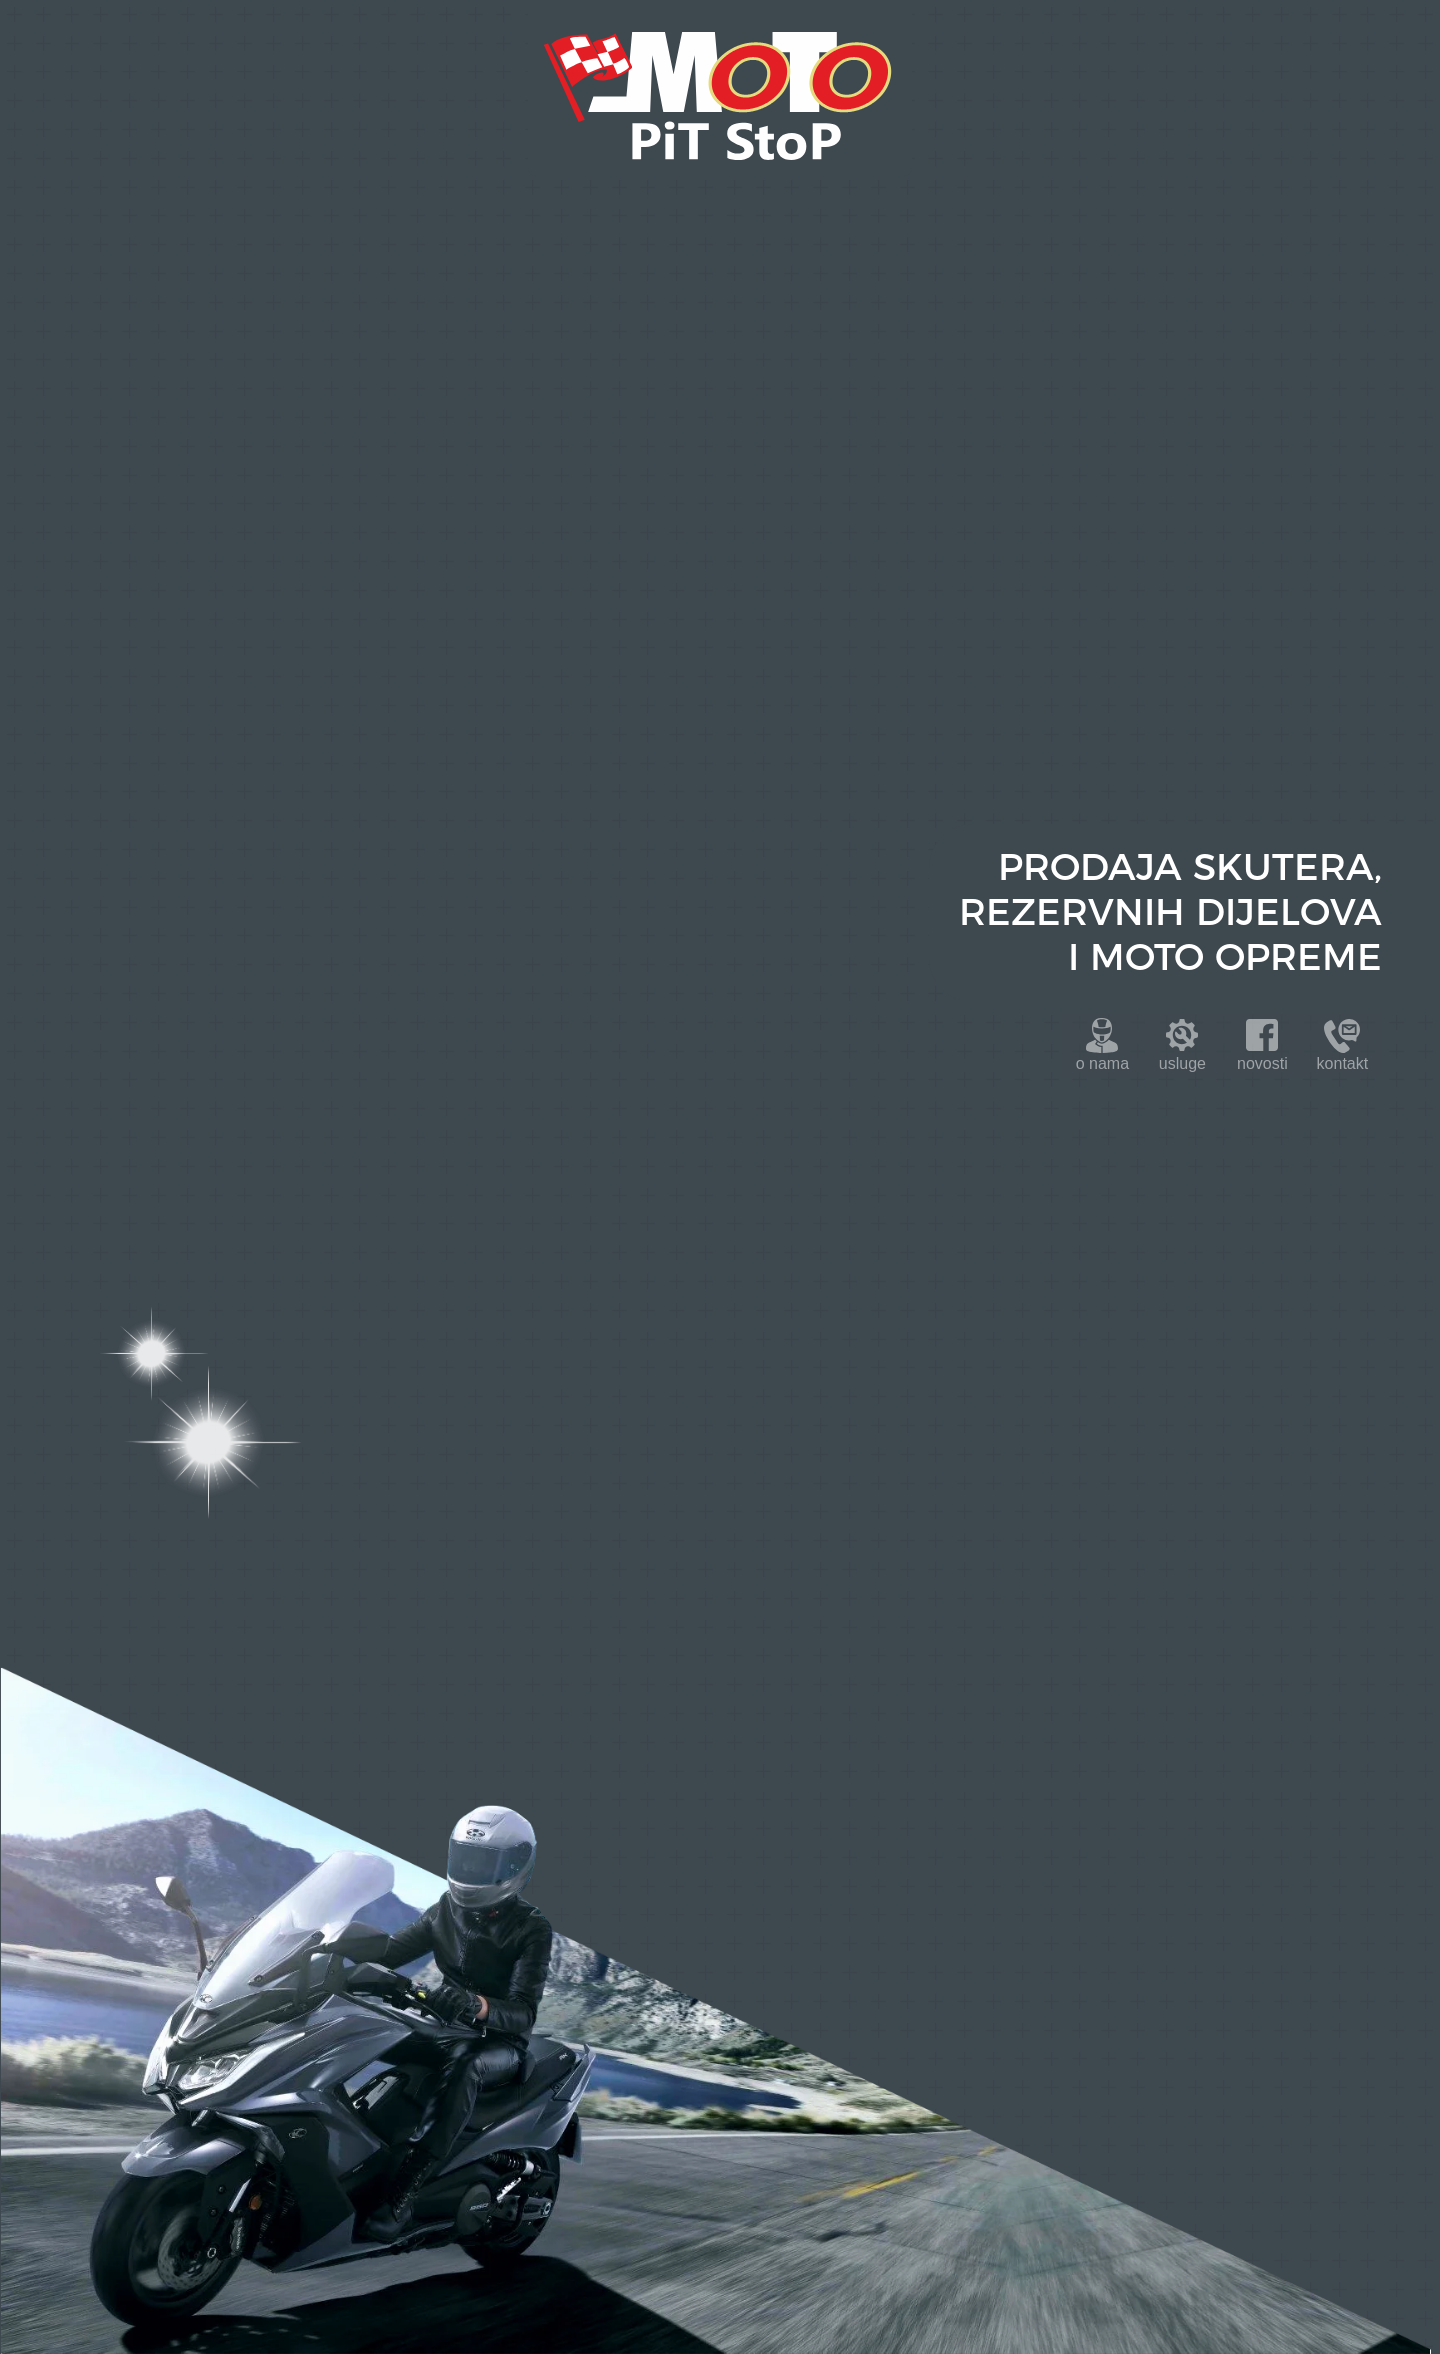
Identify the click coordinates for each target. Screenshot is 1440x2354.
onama (1102, 1063)
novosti (1262, 1063)
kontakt (1343, 1063)
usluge (1182, 1063)
